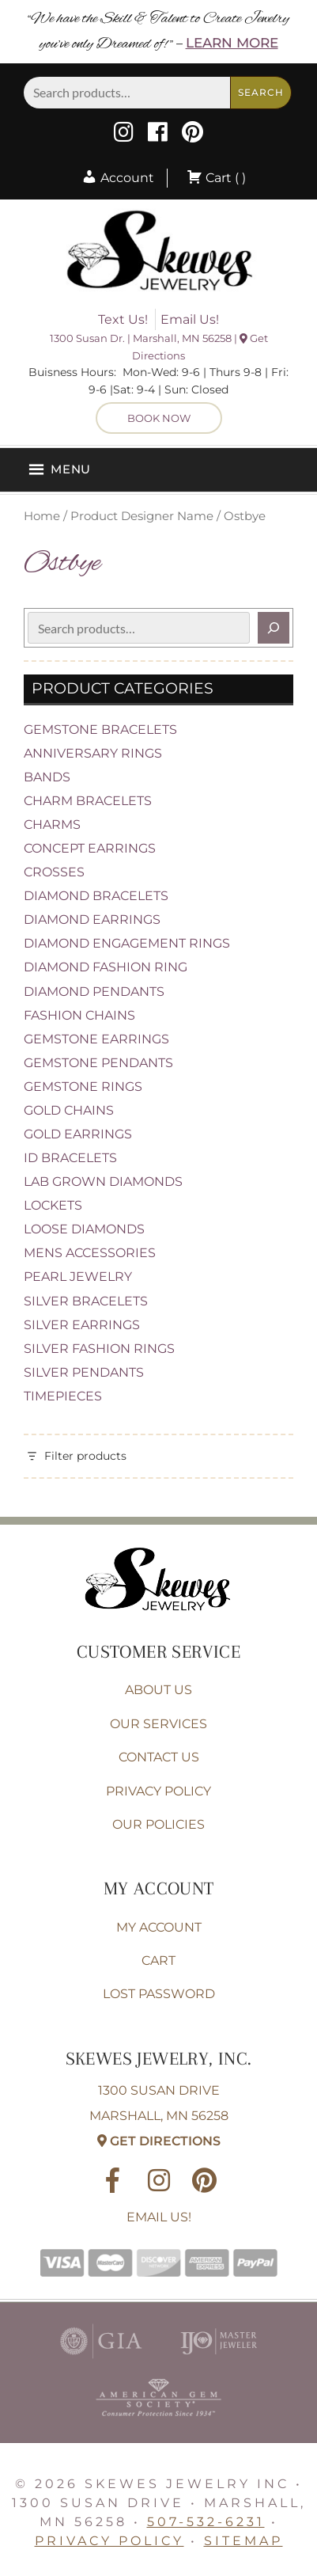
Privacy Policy (158, 1791)
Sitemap (243, 2540)
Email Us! (189, 319)
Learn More (232, 43)
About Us (158, 1689)
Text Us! (123, 319)
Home (42, 516)
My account (159, 1927)
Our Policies (158, 1824)
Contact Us (159, 1757)
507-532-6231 (206, 2521)
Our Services (158, 1723)
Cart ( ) (216, 177)
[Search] (273, 628)
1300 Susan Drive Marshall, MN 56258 (158, 2116)
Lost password (159, 1993)
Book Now (159, 418)
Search (261, 92)
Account (117, 177)
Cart (158, 1960)
